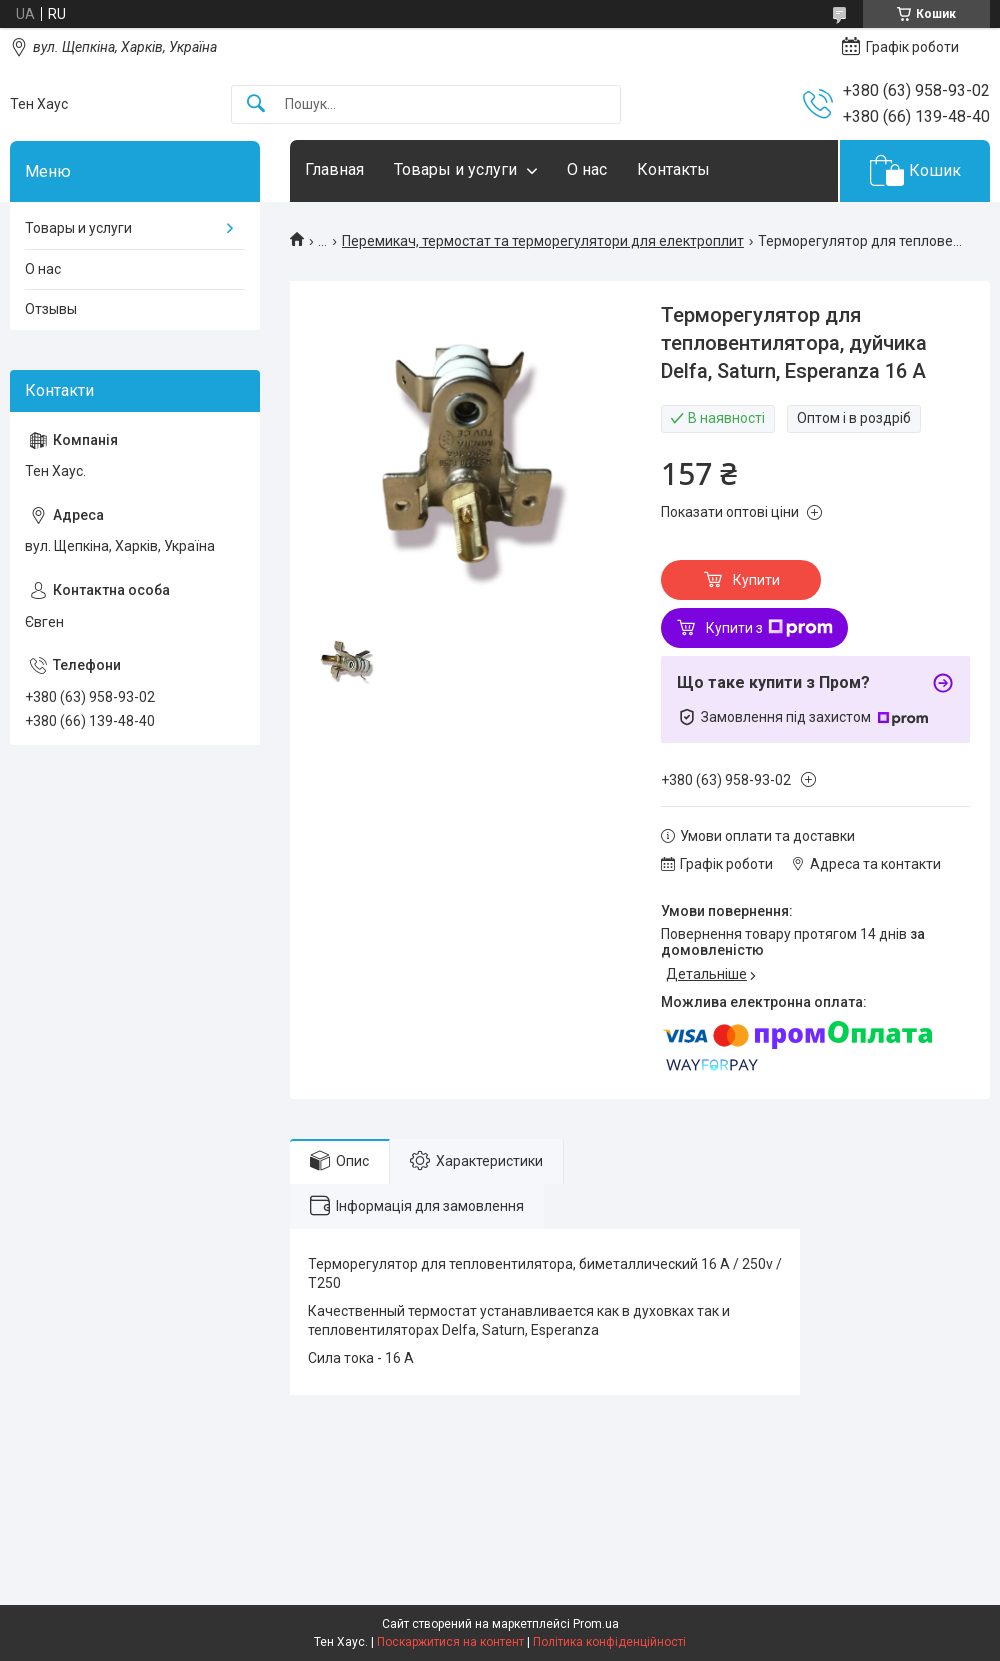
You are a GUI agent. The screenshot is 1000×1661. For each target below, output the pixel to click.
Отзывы (51, 309)
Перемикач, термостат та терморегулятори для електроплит (543, 241)
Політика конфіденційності (609, 1642)
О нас (587, 169)
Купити (756, 580)
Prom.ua (596, 1624)
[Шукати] (256, 104)
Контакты (673, 169)
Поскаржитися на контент (450, 1642)
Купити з (769, 628)
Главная (334, 169)
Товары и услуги (455, 169)
